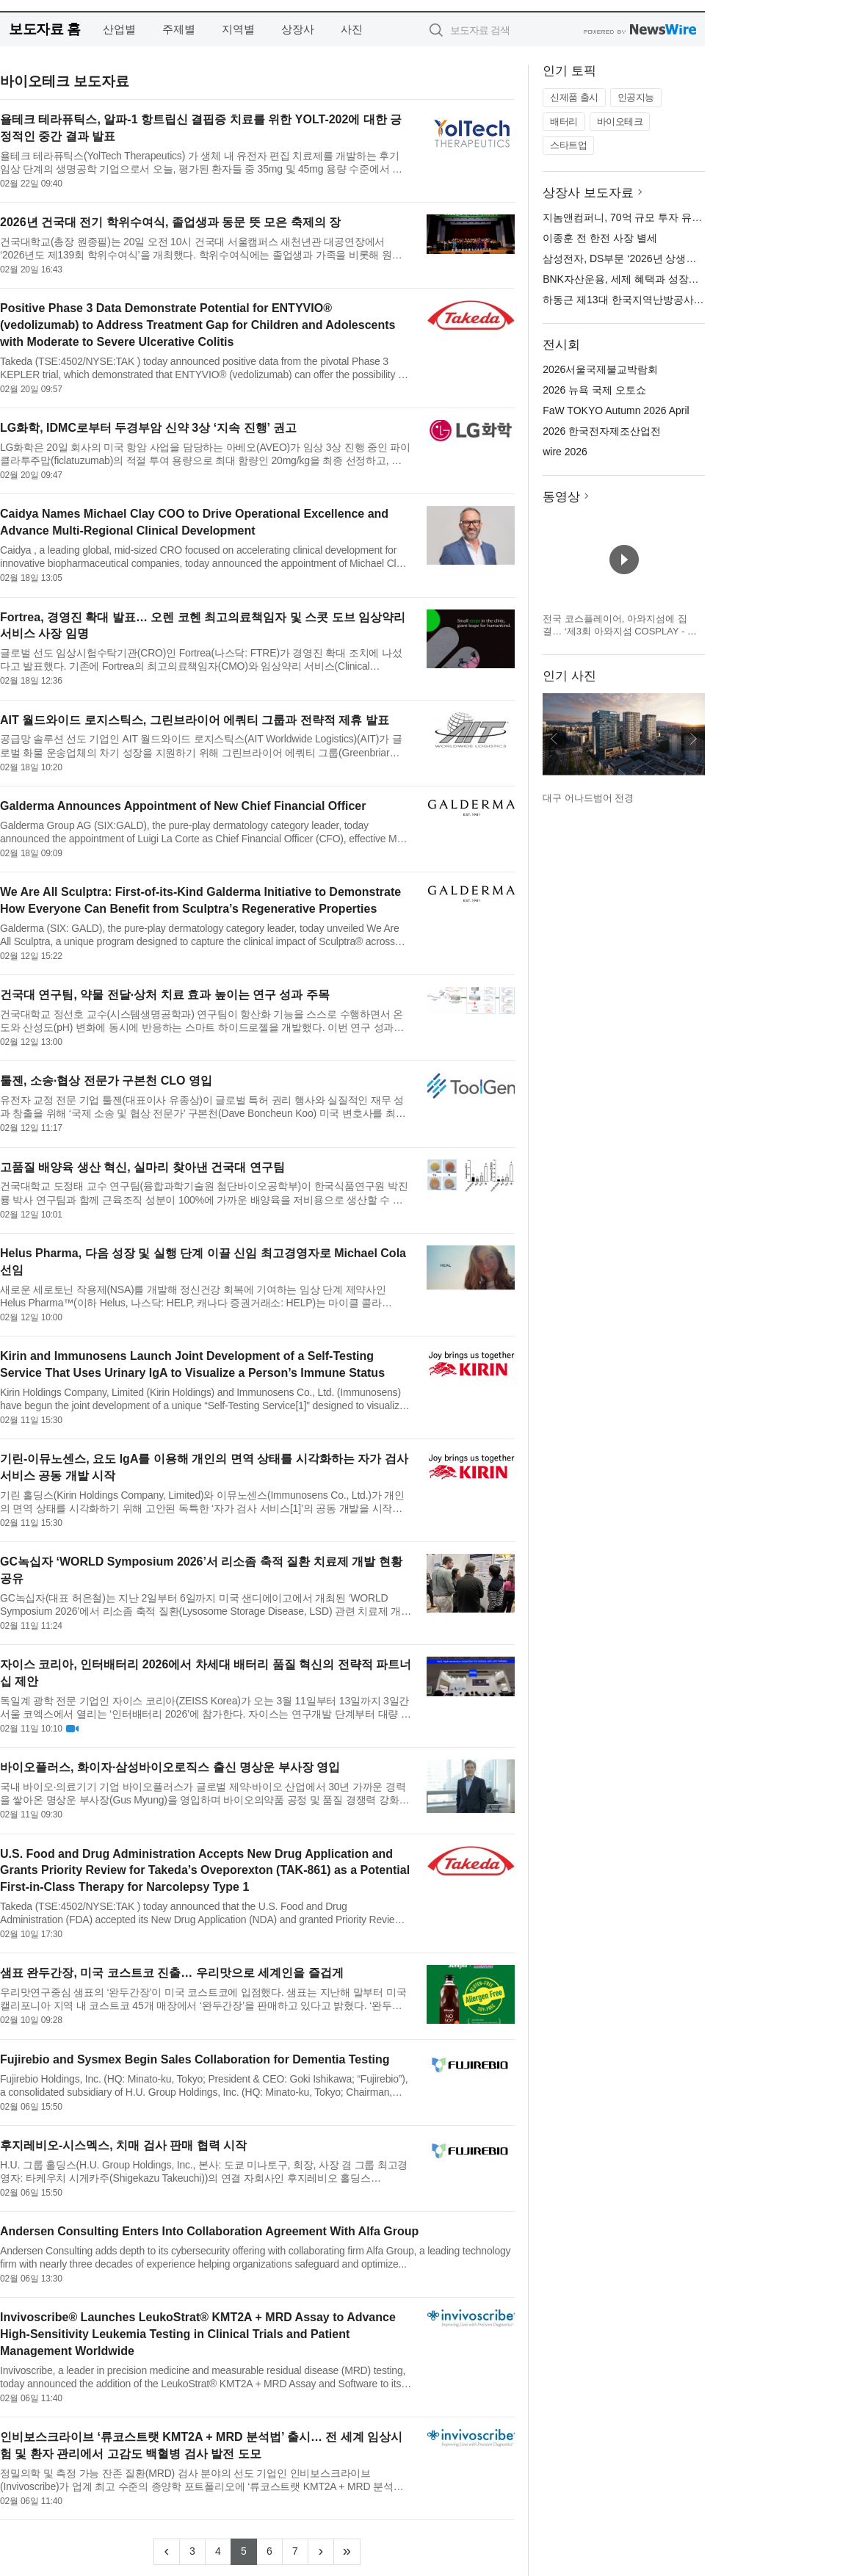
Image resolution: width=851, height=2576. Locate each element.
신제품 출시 (574, 97)
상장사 (297, 29)
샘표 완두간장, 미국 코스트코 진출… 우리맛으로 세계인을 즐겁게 (172, 1973)
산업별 (119, 29)
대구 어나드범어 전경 (588, 797)
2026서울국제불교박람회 (600, 369)
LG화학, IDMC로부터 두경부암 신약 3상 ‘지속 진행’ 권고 (148, 428)
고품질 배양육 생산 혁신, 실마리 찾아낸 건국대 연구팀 (142, 1167)
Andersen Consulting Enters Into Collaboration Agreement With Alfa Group (209, 2231)
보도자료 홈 (44, 29)
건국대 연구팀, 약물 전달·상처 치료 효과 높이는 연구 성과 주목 (165, 994)
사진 (352, 29)
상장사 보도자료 (588, 193)
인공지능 (636, 97)
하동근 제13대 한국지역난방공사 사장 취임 (641, 299)
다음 (693, 738)
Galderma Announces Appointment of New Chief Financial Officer (183, 806)
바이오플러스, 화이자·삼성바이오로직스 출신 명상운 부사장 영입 (170, 1767)
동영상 (561, 497)
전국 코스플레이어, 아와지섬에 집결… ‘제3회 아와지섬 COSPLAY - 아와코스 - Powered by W (620, 631)
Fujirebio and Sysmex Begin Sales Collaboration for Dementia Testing (194, 2059)
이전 (554, 738)
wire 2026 (565, 451)
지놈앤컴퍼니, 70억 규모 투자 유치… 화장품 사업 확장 (668, 217)
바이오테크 (620, 121)
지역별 (238, 29)
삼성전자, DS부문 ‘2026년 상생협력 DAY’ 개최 (649, 258)
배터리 (564, 121)
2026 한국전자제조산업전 (602, 431)
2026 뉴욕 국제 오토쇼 (594, 390)
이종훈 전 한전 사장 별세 (600, 238)
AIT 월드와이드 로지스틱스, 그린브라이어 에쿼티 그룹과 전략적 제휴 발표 (194, 720)
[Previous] (166, 2552)
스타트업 (568, 145)
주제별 (178, 29)
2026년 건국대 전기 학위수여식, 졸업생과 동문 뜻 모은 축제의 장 (170, 222)
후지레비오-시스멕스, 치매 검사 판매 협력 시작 (123, 2145)
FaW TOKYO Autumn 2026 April (616, 410)
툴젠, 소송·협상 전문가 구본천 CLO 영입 (106, 1080)
